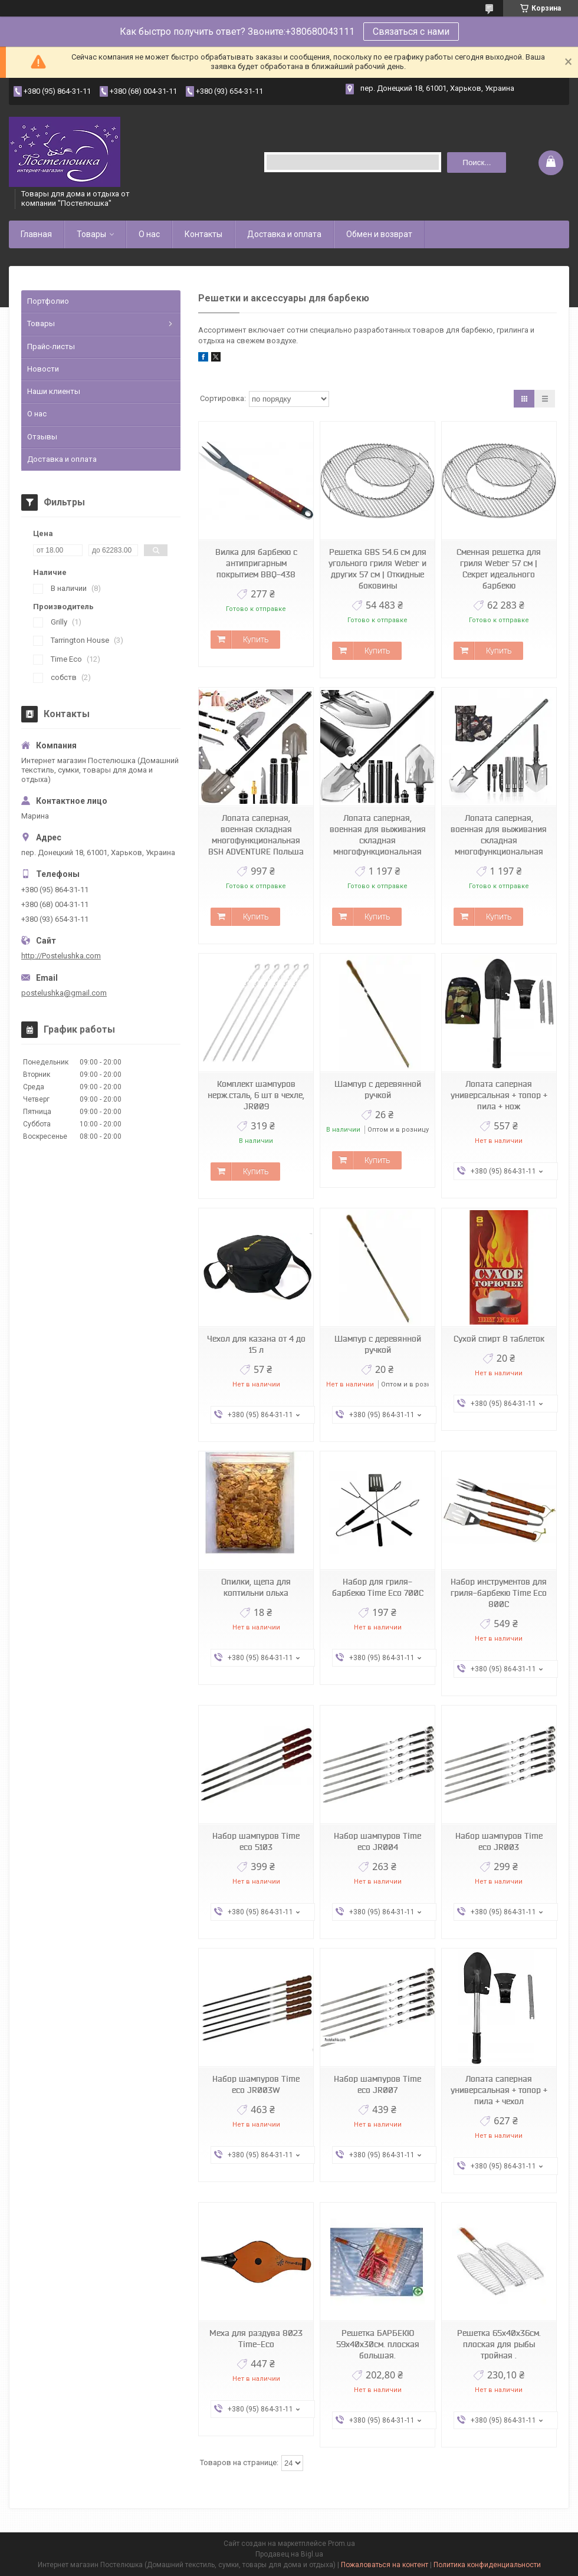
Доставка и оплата (284, 234)
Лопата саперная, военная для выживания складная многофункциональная (378, 834)
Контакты (203, 234)
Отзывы (42, 436)
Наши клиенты (53, 391)
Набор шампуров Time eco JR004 (377, 1841)
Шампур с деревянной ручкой (377, 1089)
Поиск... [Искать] (476, 162)
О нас (149, 234)
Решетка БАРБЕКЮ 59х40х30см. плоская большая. (377, 2344)
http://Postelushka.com (61, 955)
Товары (91, 234)
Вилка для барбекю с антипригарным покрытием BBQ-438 (256, 563)
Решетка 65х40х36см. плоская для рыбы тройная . (499, 2344)
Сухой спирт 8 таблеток (499, 1338)
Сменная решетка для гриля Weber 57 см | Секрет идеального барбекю (499, 568)
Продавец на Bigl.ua (289, 2554)
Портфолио (48, 301)
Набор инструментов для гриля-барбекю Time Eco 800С (499, 1593)
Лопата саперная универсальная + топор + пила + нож (499, 1095)
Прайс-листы (51, 346)
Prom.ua (341, 2543)
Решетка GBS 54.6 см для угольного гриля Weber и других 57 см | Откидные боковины (377, 568)
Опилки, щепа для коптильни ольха (256, 1587)
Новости (43, 368)
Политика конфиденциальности (487, 2565)
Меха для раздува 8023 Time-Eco (256, 2338)
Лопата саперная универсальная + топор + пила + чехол (499, 2090)
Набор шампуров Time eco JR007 (377, 2084)
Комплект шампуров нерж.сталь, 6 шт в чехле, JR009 (256, 1095)
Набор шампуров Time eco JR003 (499, 1841)
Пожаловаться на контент (384, 2565)
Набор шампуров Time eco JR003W (256, 2084)
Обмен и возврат (379, 234)
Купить (255, 639)
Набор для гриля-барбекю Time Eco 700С (377, 1587)
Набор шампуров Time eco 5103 (256, 1841)
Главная (36, 234)
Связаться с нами (411, 31)
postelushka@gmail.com (64, 992)
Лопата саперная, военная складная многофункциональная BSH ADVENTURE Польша (256, 834)
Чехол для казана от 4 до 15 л (256, 1344)
